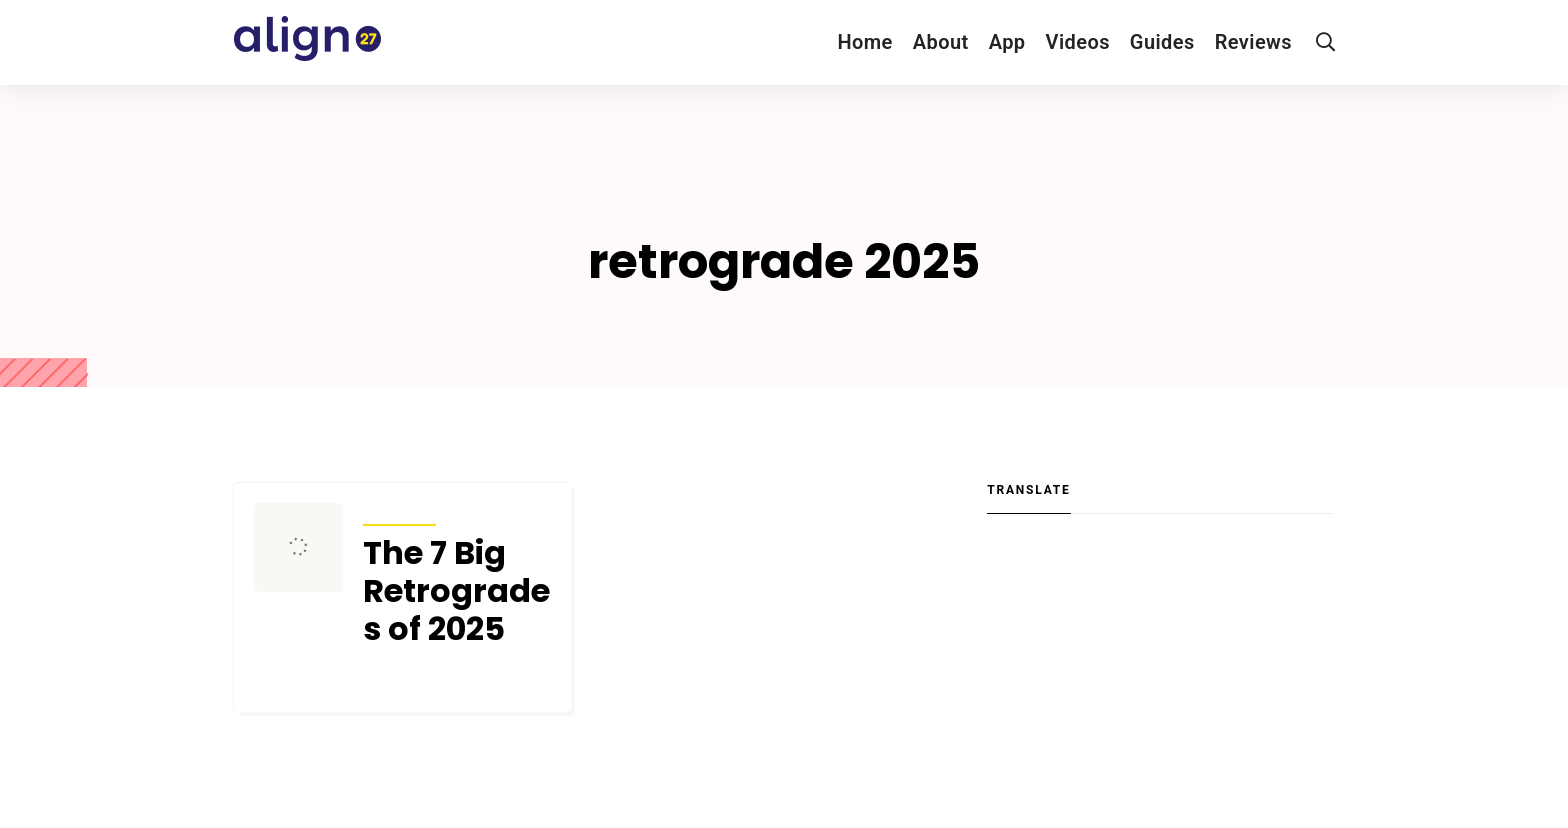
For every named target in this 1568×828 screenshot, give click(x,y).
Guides (1162, 42)
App (1007, 42)
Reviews (1253, 42)
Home (864, 42)
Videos (1078, 42)
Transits (399, 512)
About (941, 42)
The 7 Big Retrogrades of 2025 (456, 591)
